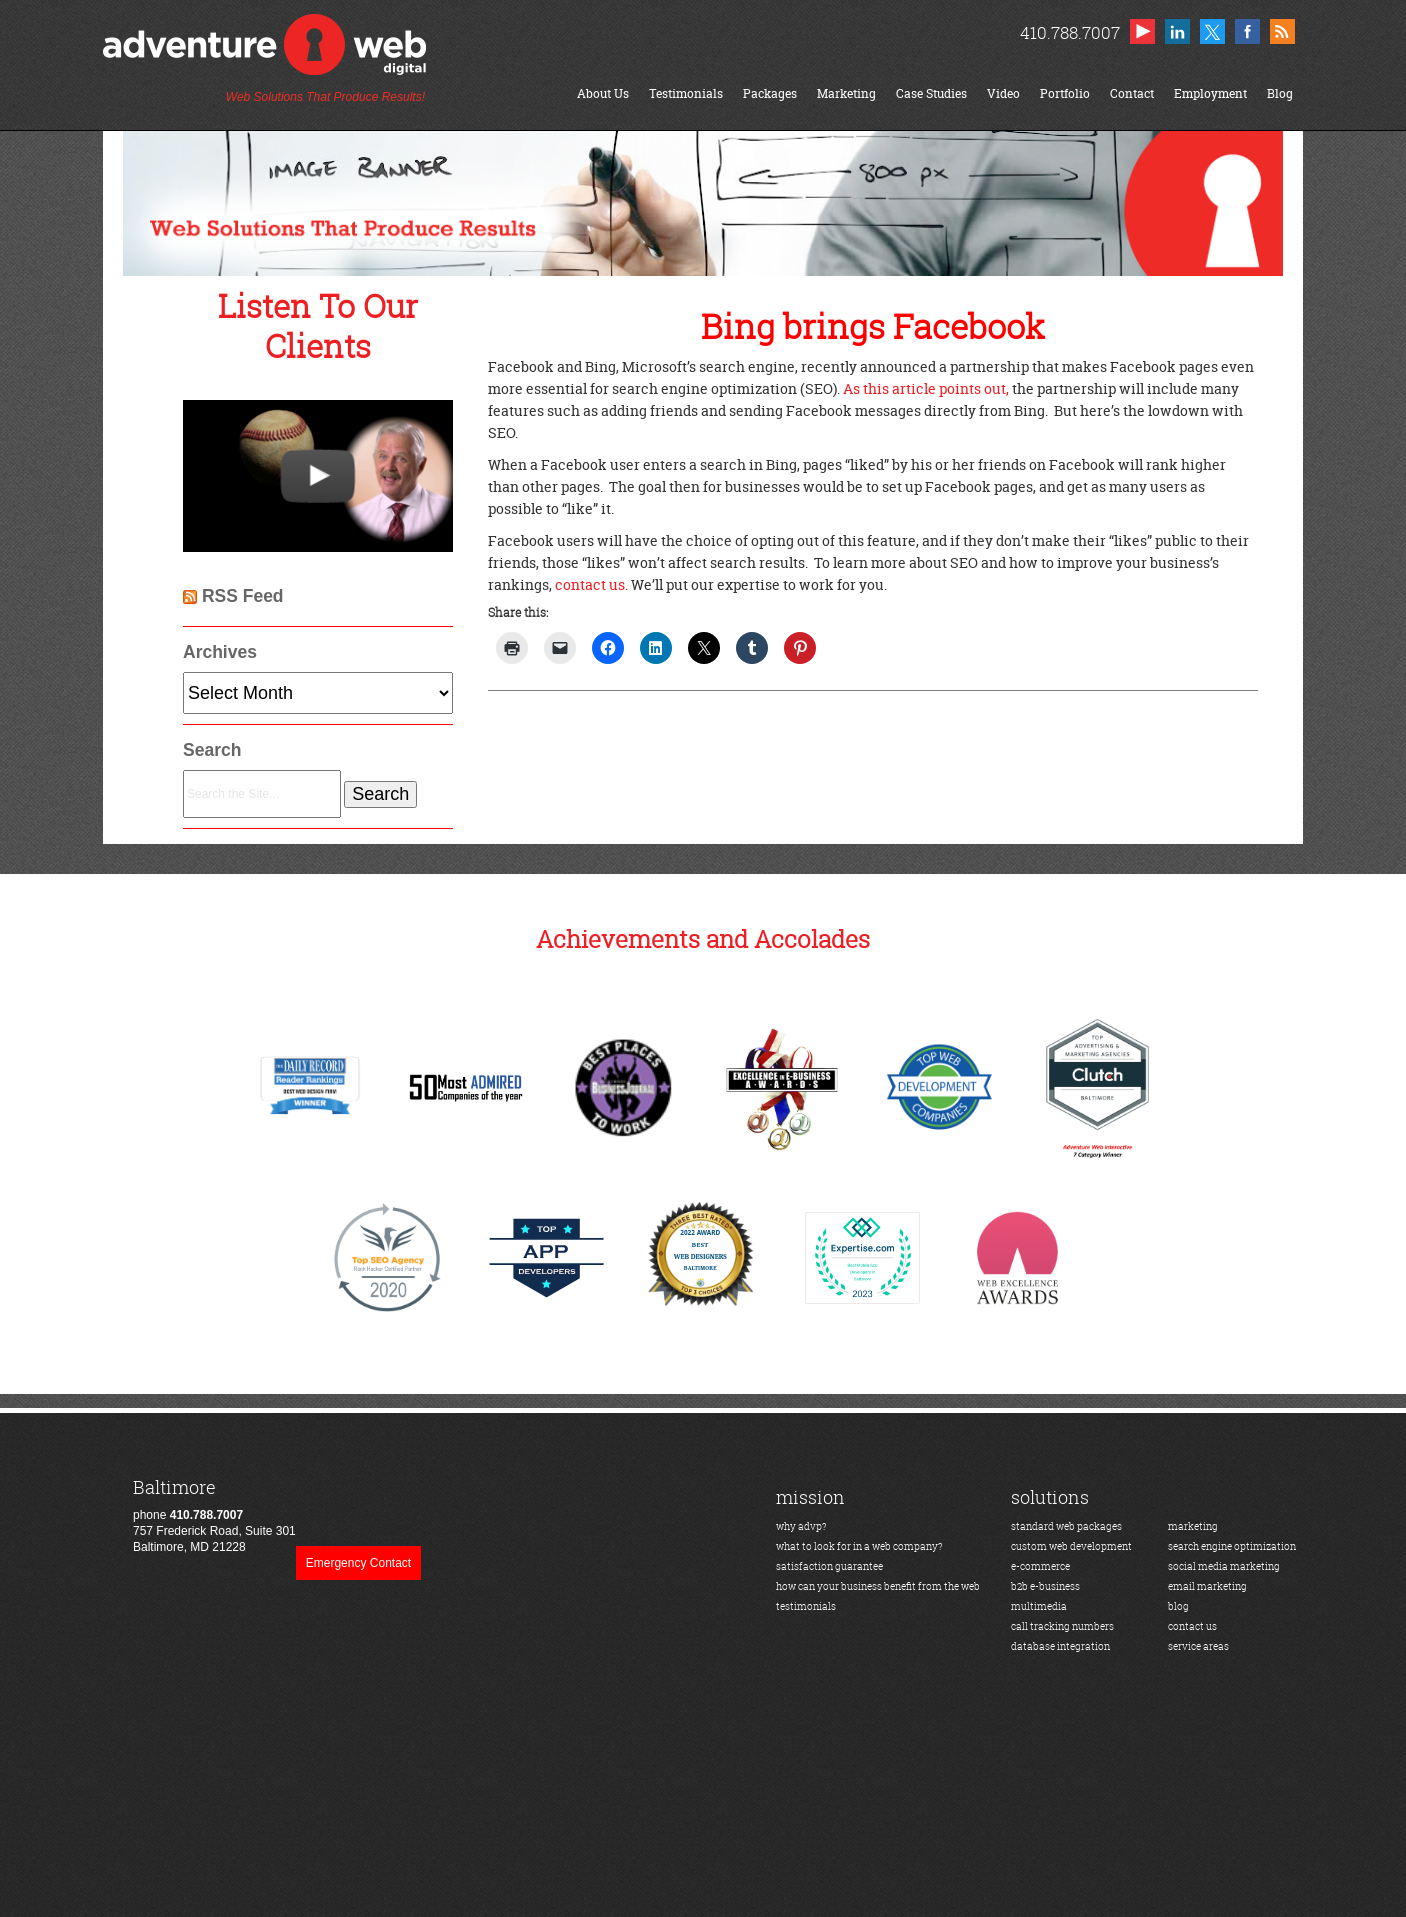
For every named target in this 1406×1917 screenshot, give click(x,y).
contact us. (591, 584)
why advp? (801, 1526)
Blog (1280, 93)
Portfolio (1065, 93)
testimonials (806, 1606)
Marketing (846, 93)
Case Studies (931, 93)
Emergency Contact (358, 1563)
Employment (1210, 93)
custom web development (1071, 1546)
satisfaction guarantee (829, 1566)
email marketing (1207, 1586)
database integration (1060, 1646)
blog (1178, 1606)
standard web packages (1066, 1526)
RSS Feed (243, 596)
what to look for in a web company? (859, 1546)
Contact (1132, 93)
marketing (1193, 1526)
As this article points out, (926, 388)
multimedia (1039, 1606)
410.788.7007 (1069, 32)
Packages (770, 93)
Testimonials (686, 93)
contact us (1192, 1626)
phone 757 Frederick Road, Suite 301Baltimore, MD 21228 (214, 1515)
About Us (603, 93)
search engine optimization (1232, 1546)
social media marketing (1224, 1566)
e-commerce (1040, 1566)
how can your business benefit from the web (878, 1586)
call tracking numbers (1062, 1626)
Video (1003, 93)
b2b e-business (1045, 1586)
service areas (1198, 1646)
